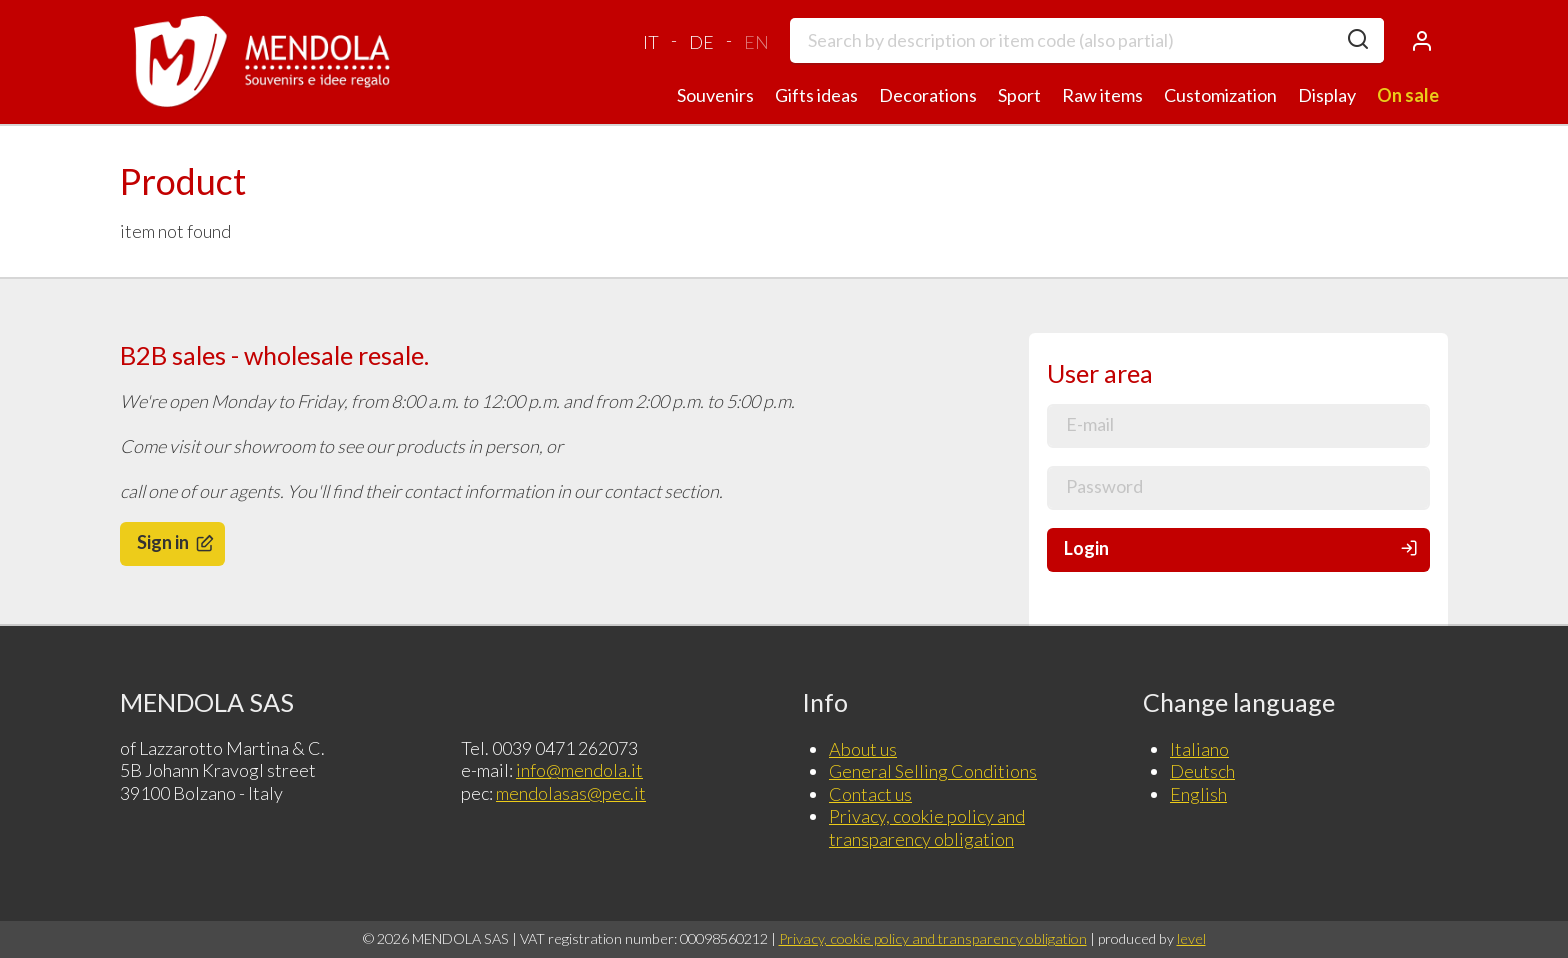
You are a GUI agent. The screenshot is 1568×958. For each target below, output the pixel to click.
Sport (1019, 95)
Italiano (1199, 749)
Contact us (870, 794)
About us (863, 749)
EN (756, 42)
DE (701, 42)
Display (1327, 95)
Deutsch (1202, 771)
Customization (1220, 95)
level (1191, 938)
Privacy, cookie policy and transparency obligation (927, 827)
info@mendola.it (579, 770)
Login (1242, 548)
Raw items (1102, 95)
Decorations (928, 95)
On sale (1408, 95)
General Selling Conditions (933, 771)
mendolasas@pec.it (571, 793)
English (1198, 794)
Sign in (177, 542)
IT (651, 42)
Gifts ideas (816, 95)
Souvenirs (715, 95)
